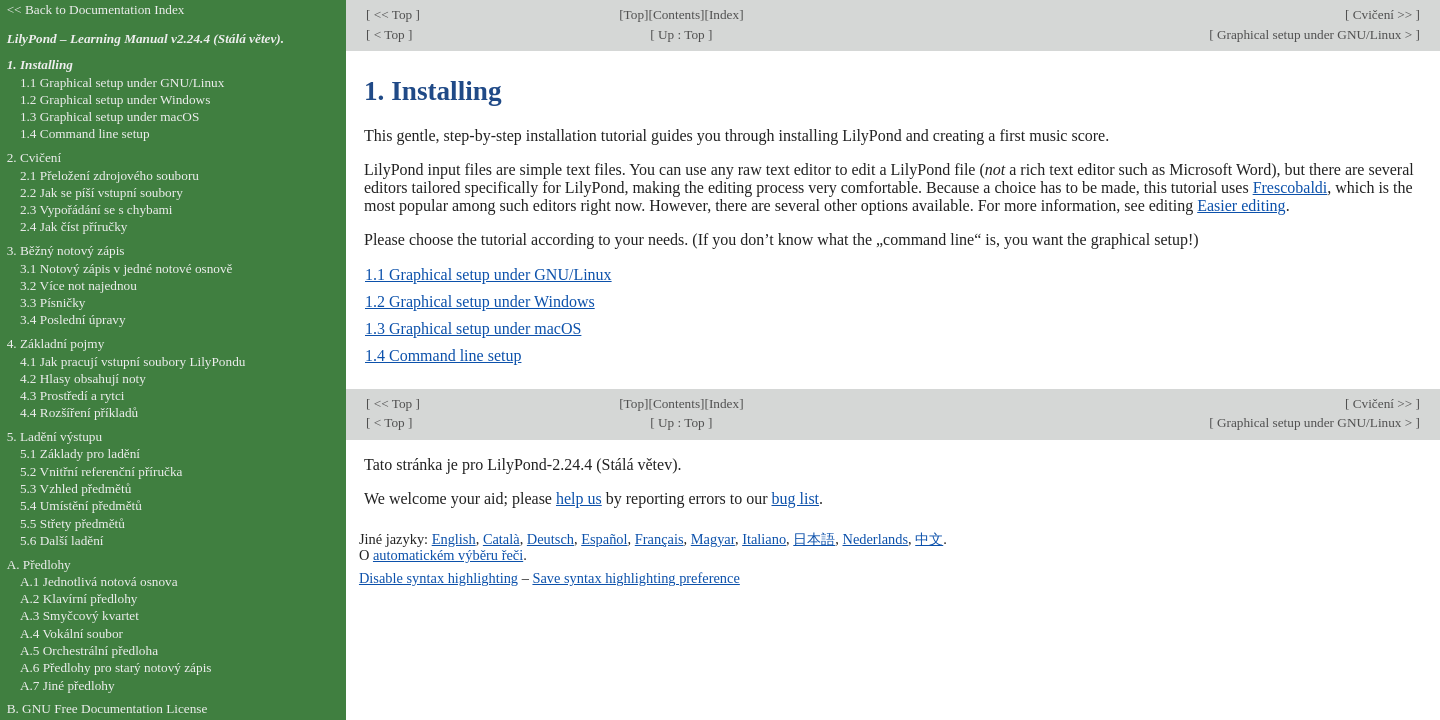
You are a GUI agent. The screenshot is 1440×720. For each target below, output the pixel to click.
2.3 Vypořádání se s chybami (96, 209)
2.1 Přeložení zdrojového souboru (109, 175)
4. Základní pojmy (56, 343)
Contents (676, 14)
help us (579, 498)
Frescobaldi (1290, 187)
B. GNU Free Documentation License (107, 708)
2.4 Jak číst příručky (74, 226)
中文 (929, 539)
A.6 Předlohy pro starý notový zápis (116, 667)
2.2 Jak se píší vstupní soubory (101, 192)
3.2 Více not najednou (78, 285)
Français (659, 539)
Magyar (713, 539)
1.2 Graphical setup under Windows (480, 301)
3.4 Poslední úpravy (73, 319)
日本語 (814, 539)
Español (604, 539)
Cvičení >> (1382, 14)
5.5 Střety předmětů (72, 523)
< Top (389, 34)
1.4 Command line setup (443, 355)
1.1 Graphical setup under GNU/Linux (488, 274)
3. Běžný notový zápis (66, 250)
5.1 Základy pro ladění (80, 453)
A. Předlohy (39, 564)
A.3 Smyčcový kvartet (79, 615)
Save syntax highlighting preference (635, 578)
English (454, 539)
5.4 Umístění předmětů (81, 505)
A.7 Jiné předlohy (67, 685)
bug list (795, 498)
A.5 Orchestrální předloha (89, 650)
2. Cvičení (34, 157)
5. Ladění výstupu (54, 436)
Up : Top (681, 34)
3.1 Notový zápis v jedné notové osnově (126, 268)
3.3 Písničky (53, 302)
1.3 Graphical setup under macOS (473, 328)
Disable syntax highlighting (438, 578)
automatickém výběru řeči (448, 555)
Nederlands (876, 539)
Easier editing (1241, 205)
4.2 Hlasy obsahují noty (83, 378)
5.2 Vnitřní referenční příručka (101, 471)
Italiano (764, 539)
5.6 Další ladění (62, 540)
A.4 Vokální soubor (71, 633)
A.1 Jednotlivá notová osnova (99, 581)
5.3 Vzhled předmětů (75, 488)
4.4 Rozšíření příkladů (79, 412)
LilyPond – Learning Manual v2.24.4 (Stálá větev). (145, 38)
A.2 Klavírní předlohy (79, 598)
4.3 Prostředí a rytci (72, 395)
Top (634, 14)
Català (501, 539)
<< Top (392, 14)
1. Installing (40, 64)
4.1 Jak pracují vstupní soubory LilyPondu (133, 361)
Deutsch (550, 539)
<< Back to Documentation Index (96, 9)
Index (724, 14)
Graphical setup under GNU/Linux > (1315, 34)
